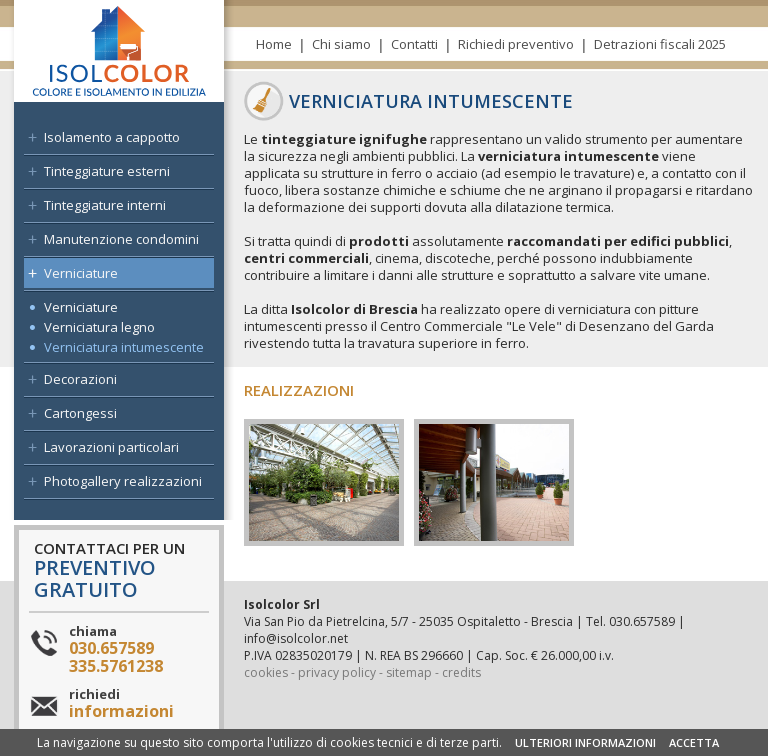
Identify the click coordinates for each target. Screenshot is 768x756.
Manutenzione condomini (121, 239)
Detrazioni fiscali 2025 (660, 44)
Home (274, 44)
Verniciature (81, 273)
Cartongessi (80, 413)
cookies (266, 672)
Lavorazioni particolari (111, 447)
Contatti (414, 44)
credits (461, 672)
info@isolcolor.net (296, 638)
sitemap (409, 672)
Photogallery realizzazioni (123, 481)
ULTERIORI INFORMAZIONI (585, 742)
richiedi (121, 703)
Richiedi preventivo (516, 44)
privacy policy (337, 672)
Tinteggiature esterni (107, 171)
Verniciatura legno (99, 327)
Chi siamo (341, 44)
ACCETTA (694, 742)
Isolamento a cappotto (112, 137)
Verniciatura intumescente (124, 347)
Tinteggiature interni (105, 205)
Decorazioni (80, 379)
